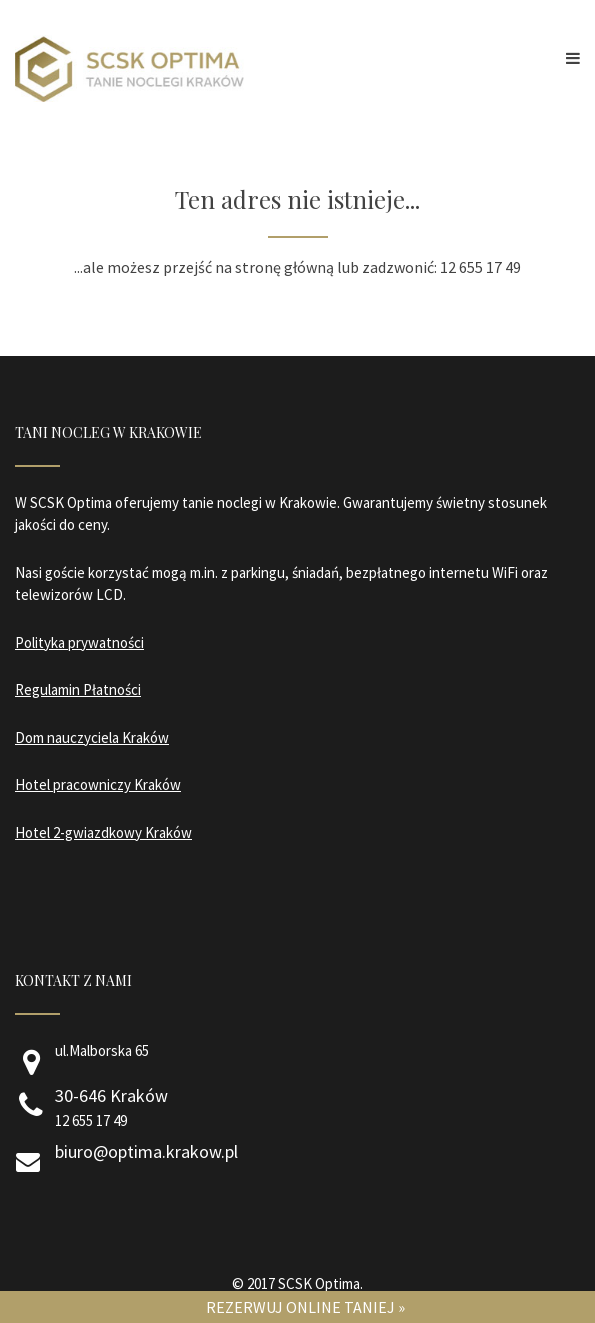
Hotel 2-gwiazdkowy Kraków (103, 832)
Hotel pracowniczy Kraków (98, 784)
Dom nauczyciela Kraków (92, 737)
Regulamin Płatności (78, 689)
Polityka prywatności (79, 642)
